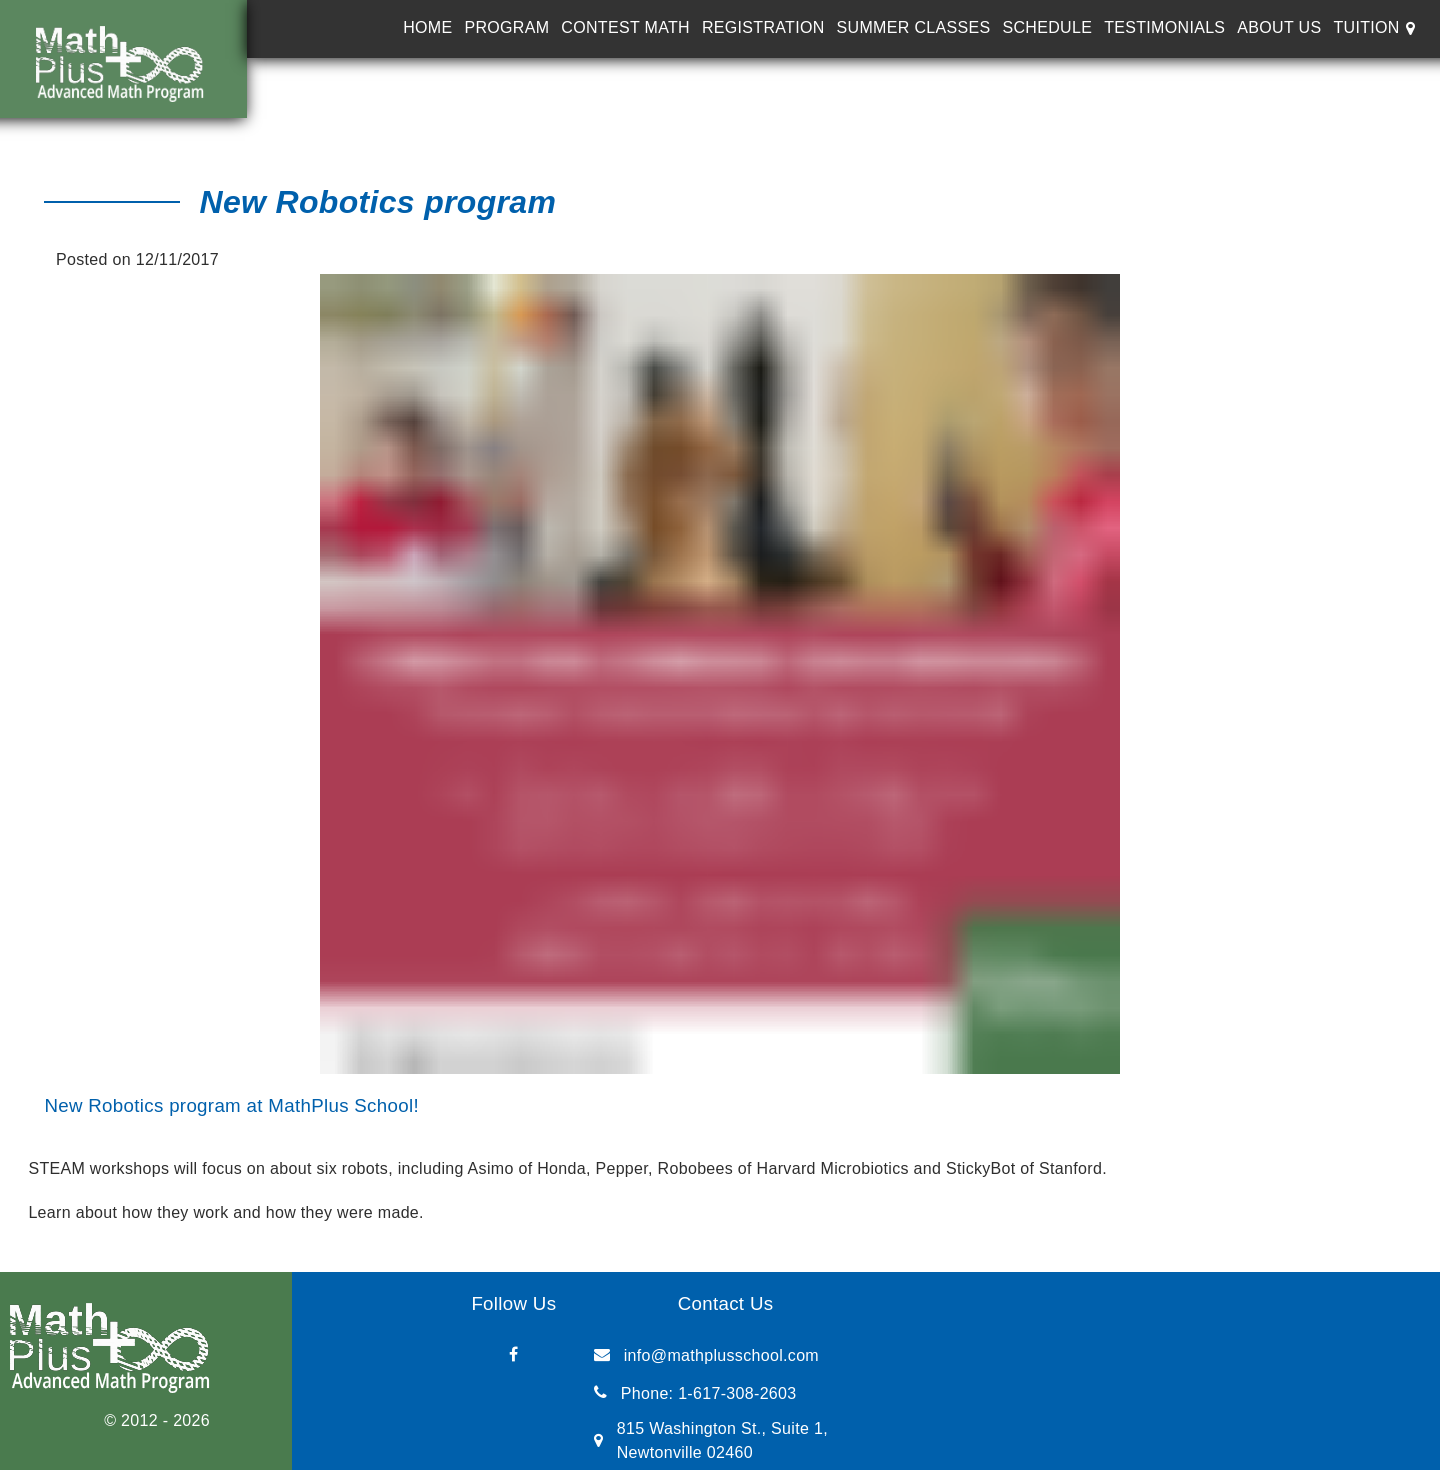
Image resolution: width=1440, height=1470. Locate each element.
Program (506, 27)
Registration (763, 27)
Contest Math (625, 27)
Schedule (1047, 27)
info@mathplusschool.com (721, 1355)
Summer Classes (914, 27)
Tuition (1366, 27)
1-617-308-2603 (737, 1393)
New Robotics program (378, 202)
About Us (1279, 27)
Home (427, 27)
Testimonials (1164, 27)
